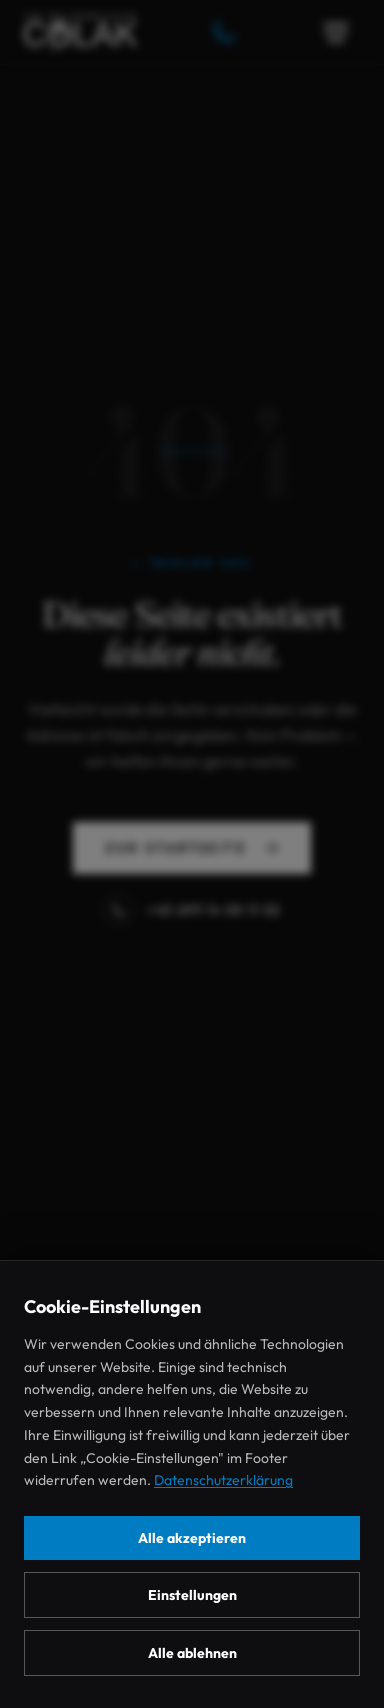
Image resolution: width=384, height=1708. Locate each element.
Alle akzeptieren (192, 1538)
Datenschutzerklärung (223, 1480)
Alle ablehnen (192, 1653)
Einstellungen (192, 1595)
